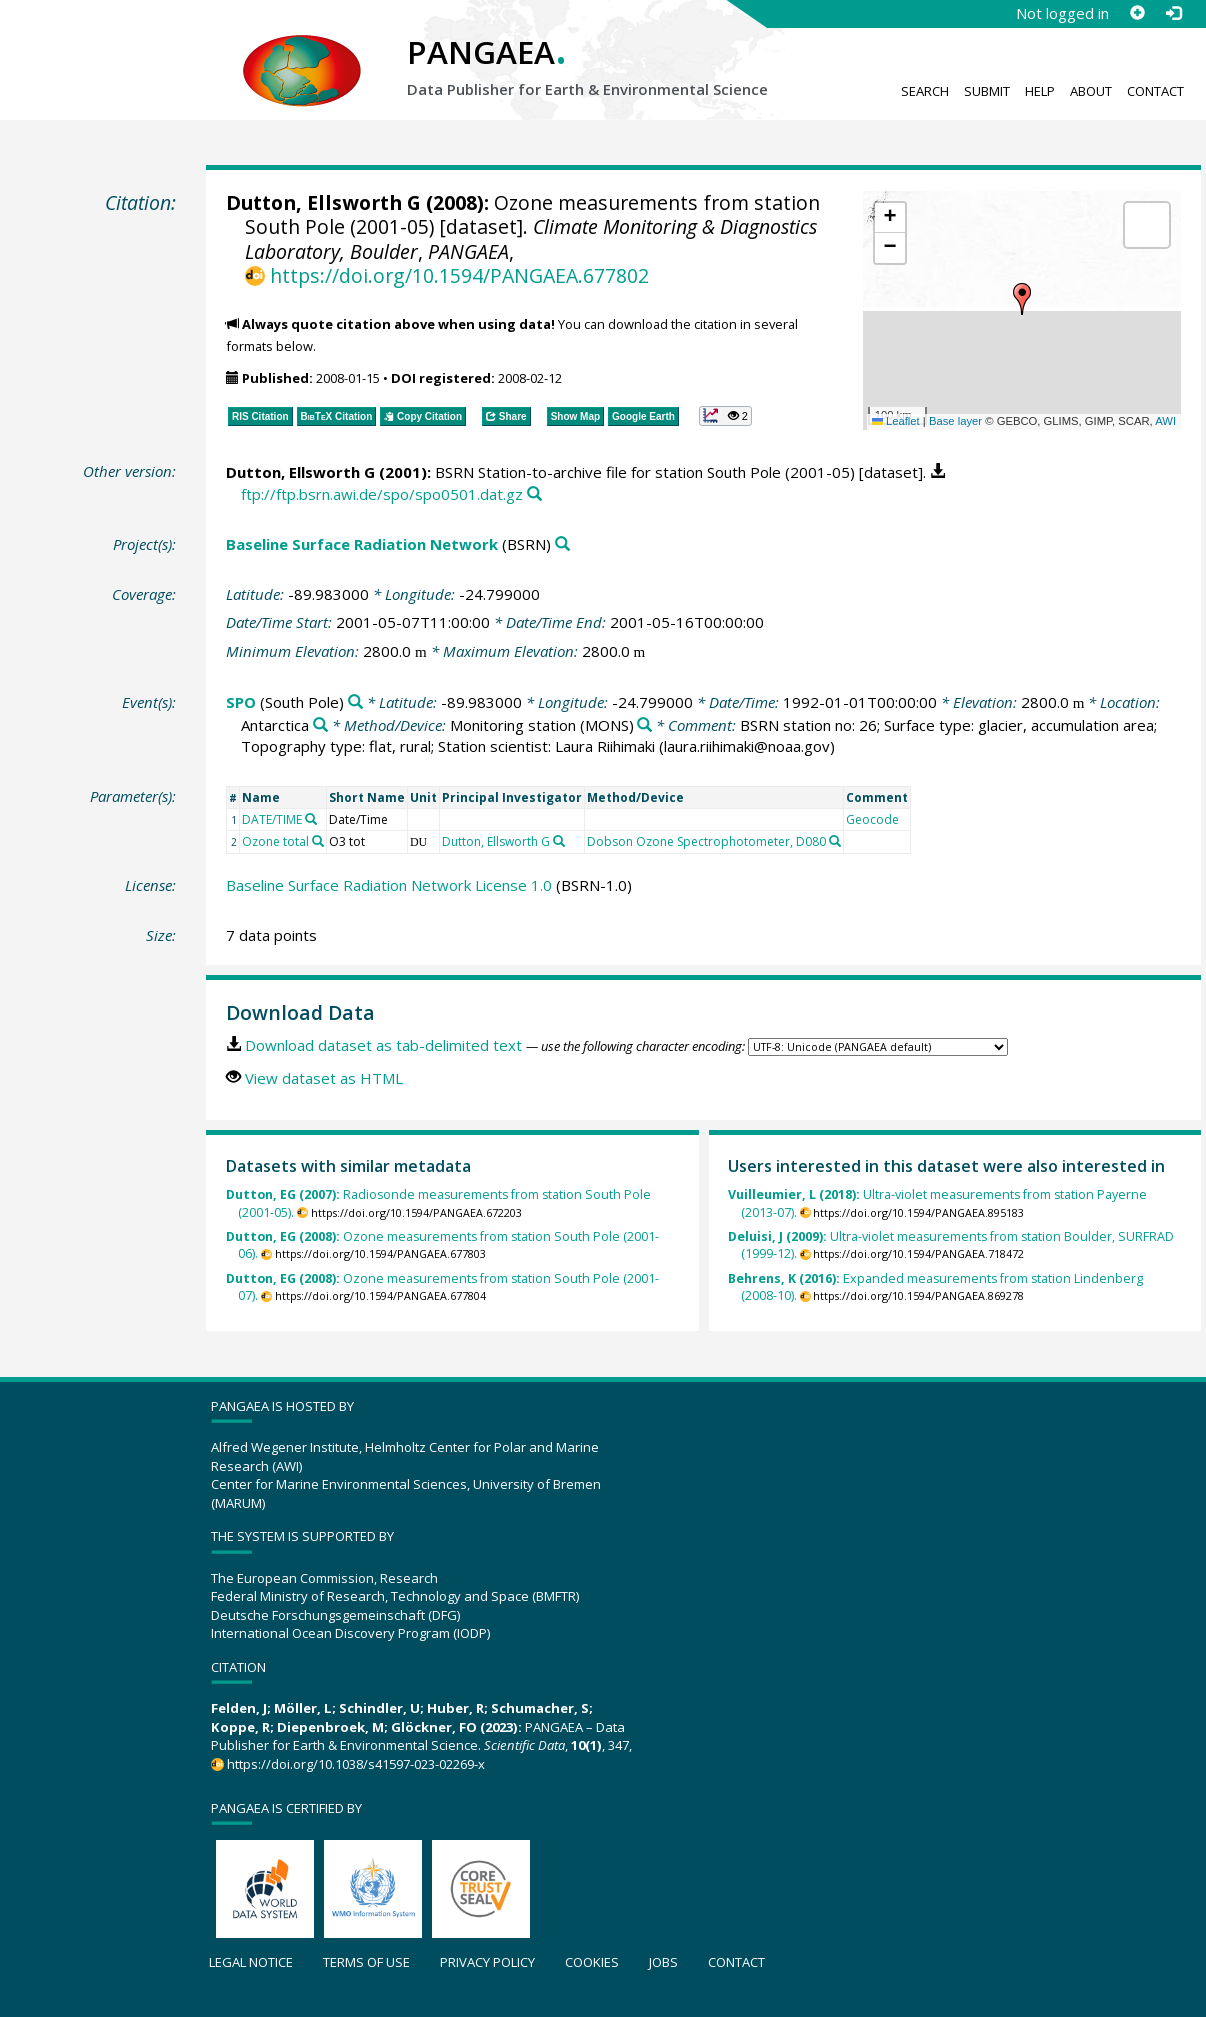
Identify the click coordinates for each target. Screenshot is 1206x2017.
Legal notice (251, 1962)
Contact (1155, 91)
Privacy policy (487, 1962)
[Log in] (1173, 13)
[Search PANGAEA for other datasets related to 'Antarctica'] (320, 725)
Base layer (955, 421)
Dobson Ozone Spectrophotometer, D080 (706, 841)
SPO (241, 702)
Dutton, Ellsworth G (323, 202)
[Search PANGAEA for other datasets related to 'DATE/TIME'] (311, 819)
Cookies (592, 1962)
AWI (1165, 421)
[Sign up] (1137, 13)
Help (1040, 91)
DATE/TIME (272, 819)
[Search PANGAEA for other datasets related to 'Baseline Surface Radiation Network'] (562, 544)
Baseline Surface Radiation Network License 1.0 (389, 885)
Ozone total (275, 841)
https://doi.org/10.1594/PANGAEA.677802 (459, 275)
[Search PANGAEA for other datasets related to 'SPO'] (355, 702)
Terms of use (366, 1962)
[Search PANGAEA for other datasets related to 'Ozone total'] (318, 841)
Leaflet (896, 421)
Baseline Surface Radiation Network (362, 544)
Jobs (663, 1962)
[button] (1022, 299)
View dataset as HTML (324, 1078)
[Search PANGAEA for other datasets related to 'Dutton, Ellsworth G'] (559, 841)
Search (925, 91)
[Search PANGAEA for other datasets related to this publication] (534, 494)
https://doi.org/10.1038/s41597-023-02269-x (356, 1764)
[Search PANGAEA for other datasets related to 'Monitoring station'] (644, 725)
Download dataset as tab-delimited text (383, 1045)
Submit (987, 91)
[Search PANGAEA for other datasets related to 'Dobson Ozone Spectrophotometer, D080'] (835, 841)
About (1091, 91)
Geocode (872, 819)
